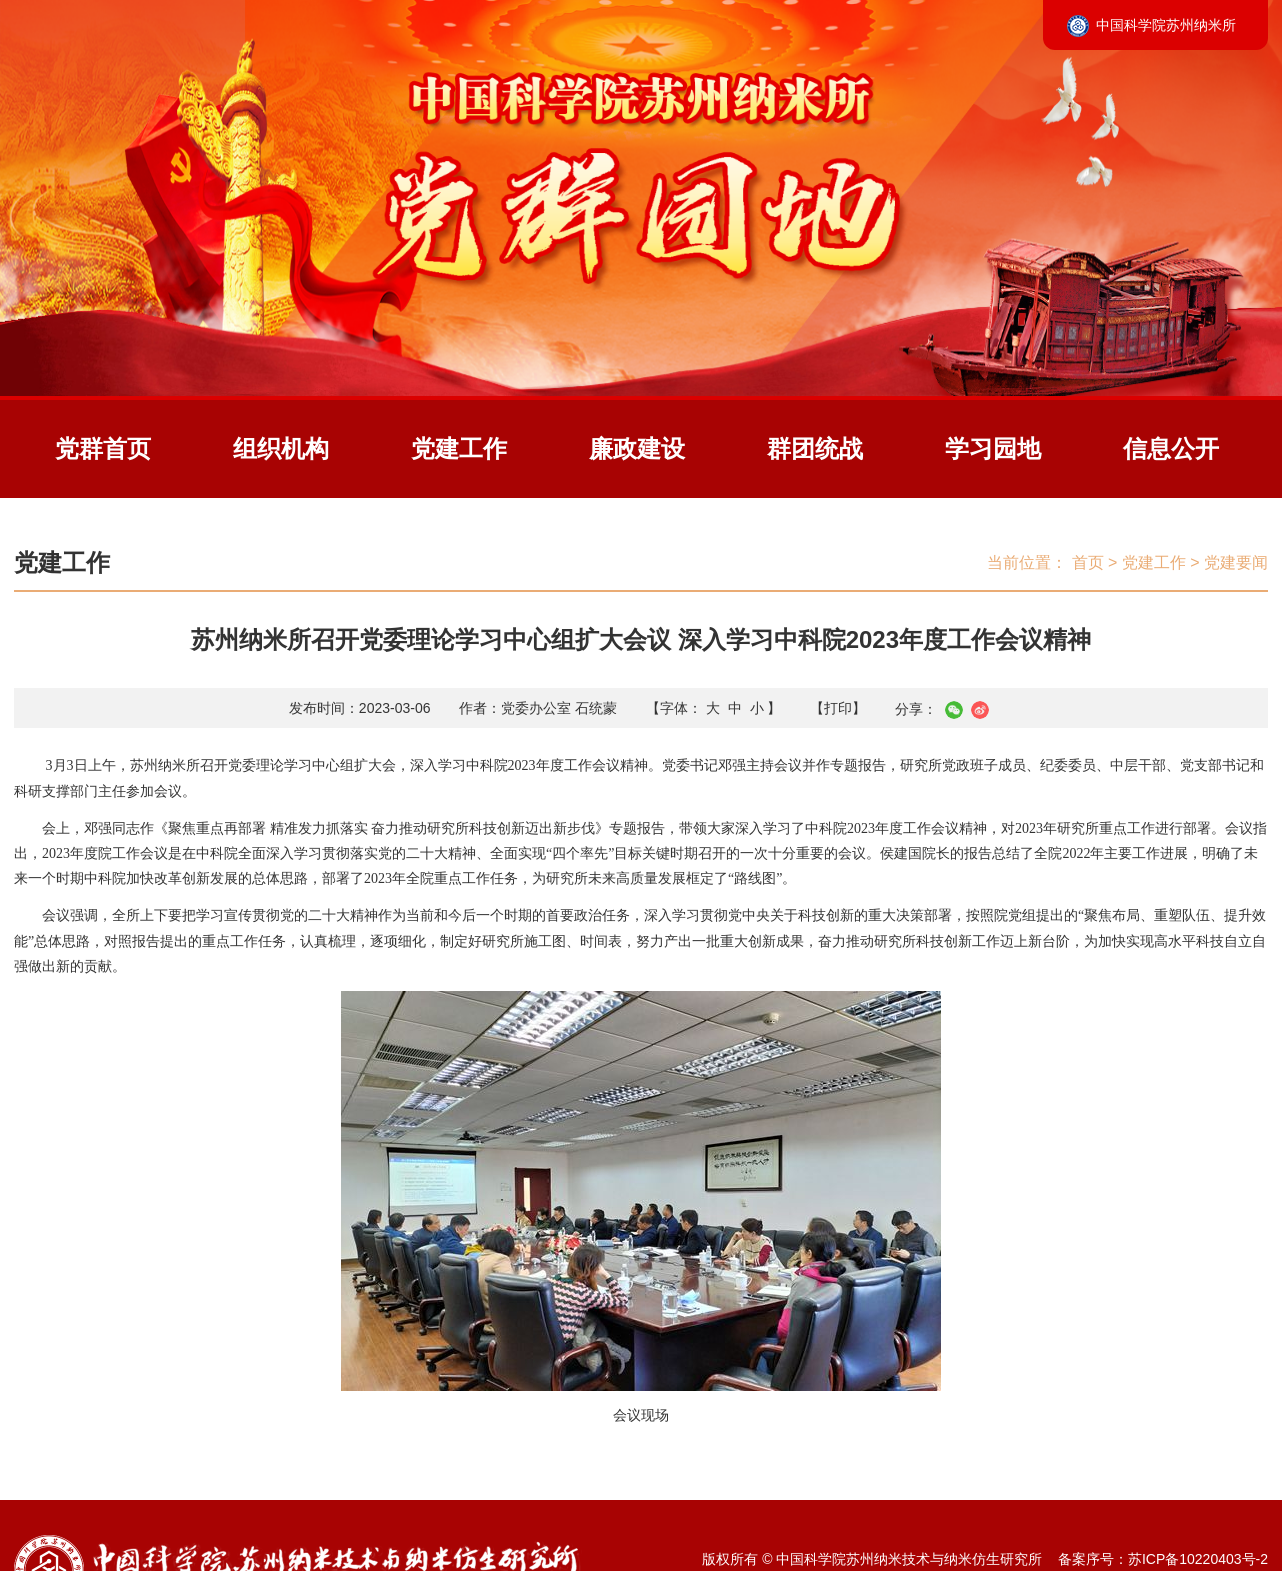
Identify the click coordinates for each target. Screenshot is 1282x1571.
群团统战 (815, 448)
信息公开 (1171, 448)
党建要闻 (1236, 562)
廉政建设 (637, 448)
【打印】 (838, 708)
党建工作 (459, 448)
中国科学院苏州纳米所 (1166, 25)
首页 (1088, 562)
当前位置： (1027, 562)
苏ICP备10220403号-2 (1198, 1559)
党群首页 (103, 448)
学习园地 (993, 448)
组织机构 (281, 448)
